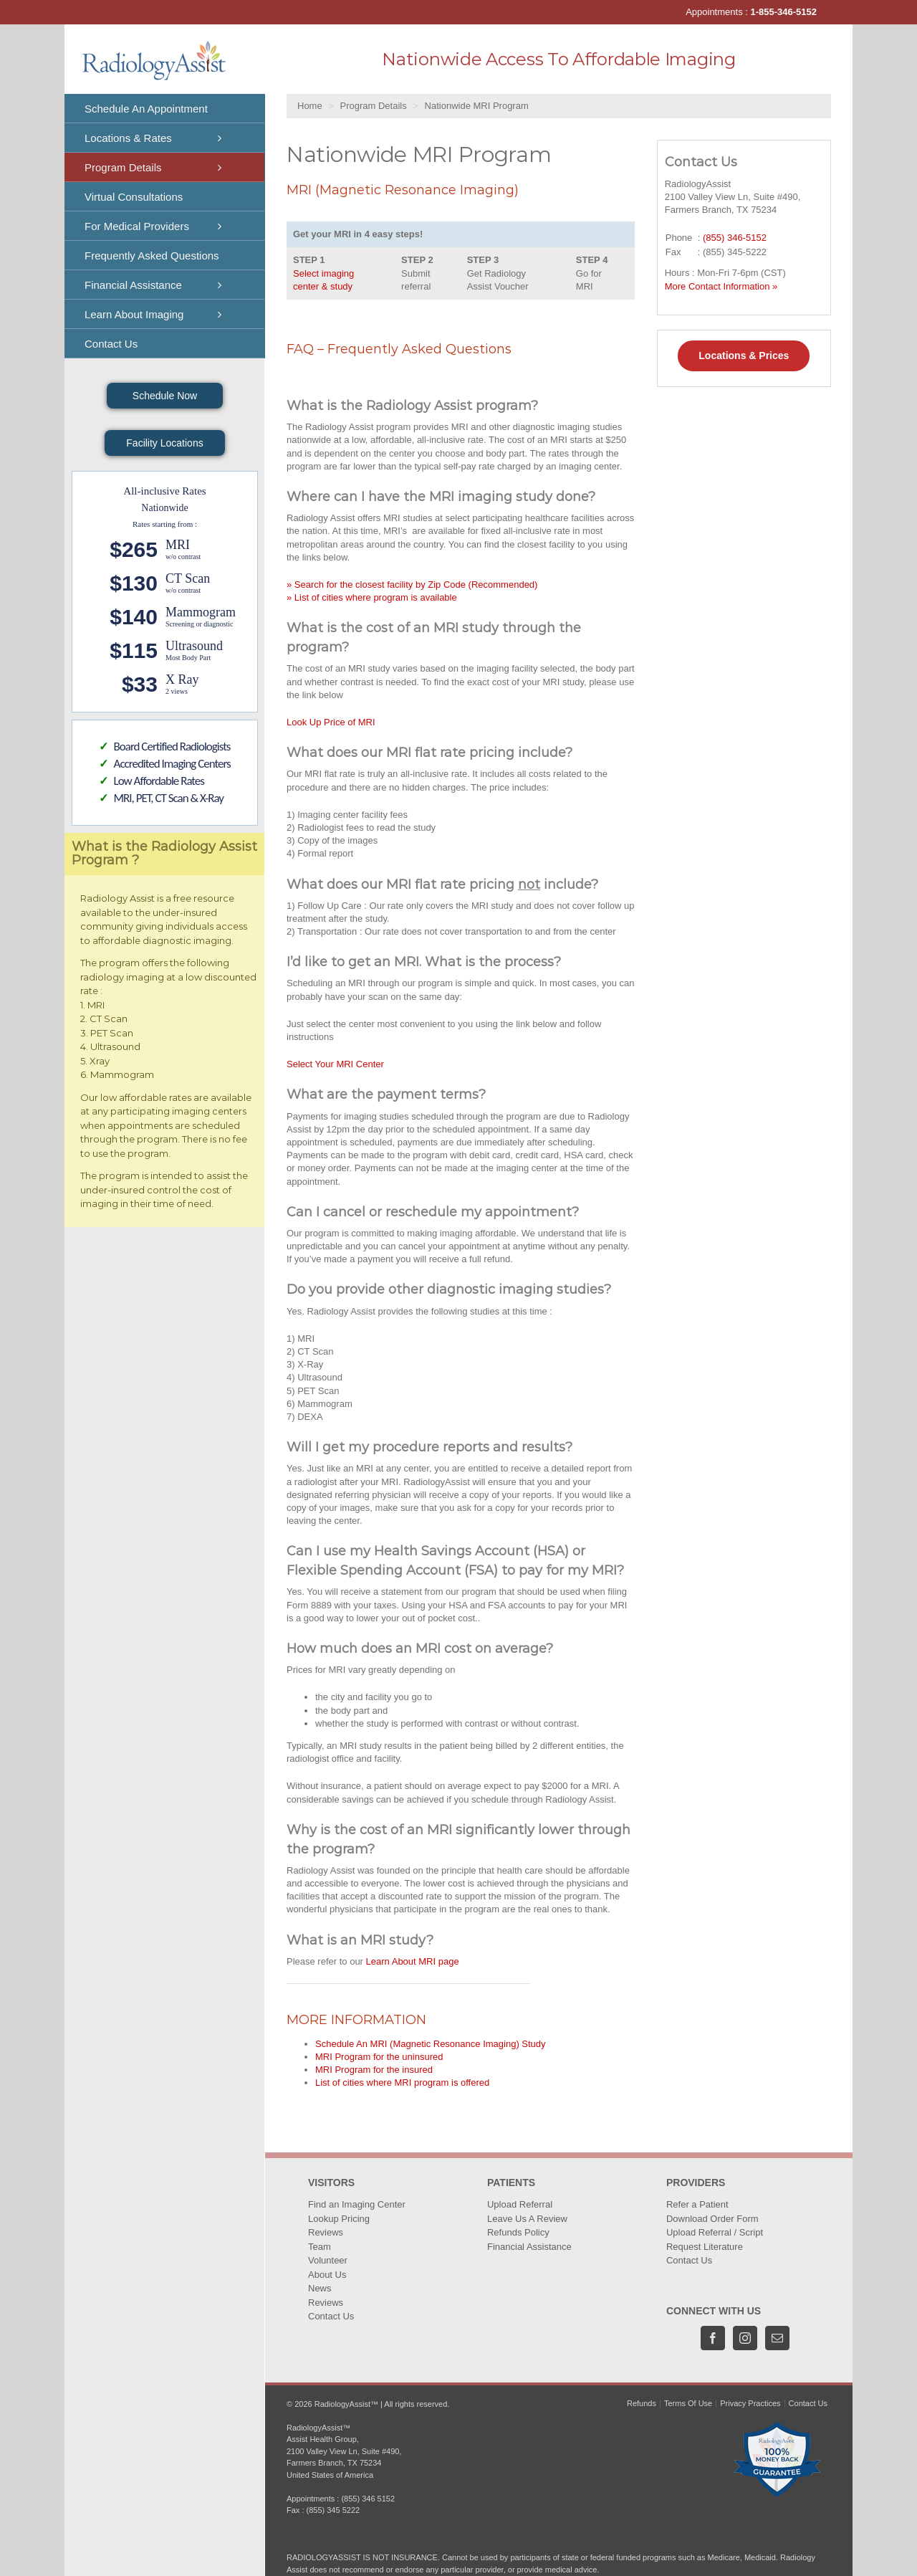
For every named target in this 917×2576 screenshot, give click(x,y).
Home (309, 105)
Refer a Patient (697, 2204)
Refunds (641, 2403)
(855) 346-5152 (735, 237)
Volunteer (327, 2260)
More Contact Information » (721, 286)
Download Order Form (712, 2218)
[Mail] (777, 2338)
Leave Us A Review (527, 2218)
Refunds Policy (518, 2232)
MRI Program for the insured (374, 2069)
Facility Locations (164, 443)
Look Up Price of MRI (331, 722)
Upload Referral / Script (714, 2232)
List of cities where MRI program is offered (402, 2082)
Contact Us (331, 2316)
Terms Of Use (688, 2403)
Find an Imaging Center (356, 2204)
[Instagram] (745, 2338)
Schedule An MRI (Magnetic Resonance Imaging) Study (430, 2043)
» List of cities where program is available (372, 597)
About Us (327, 2274)
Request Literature (704, 2246)
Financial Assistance (529, 2246)
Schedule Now (165, 395)
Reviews (325, 2232)
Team (319, 2246)
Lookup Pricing (339, 2218)
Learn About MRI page (412, 1961)
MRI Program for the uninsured (379, 2056)
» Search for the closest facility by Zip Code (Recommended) (412, 584)
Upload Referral (519, 2204)
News (320, 2288)
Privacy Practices (750, 2403)
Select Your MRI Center (335, 1064)
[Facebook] (713, 2338)
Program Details (373, 105)
